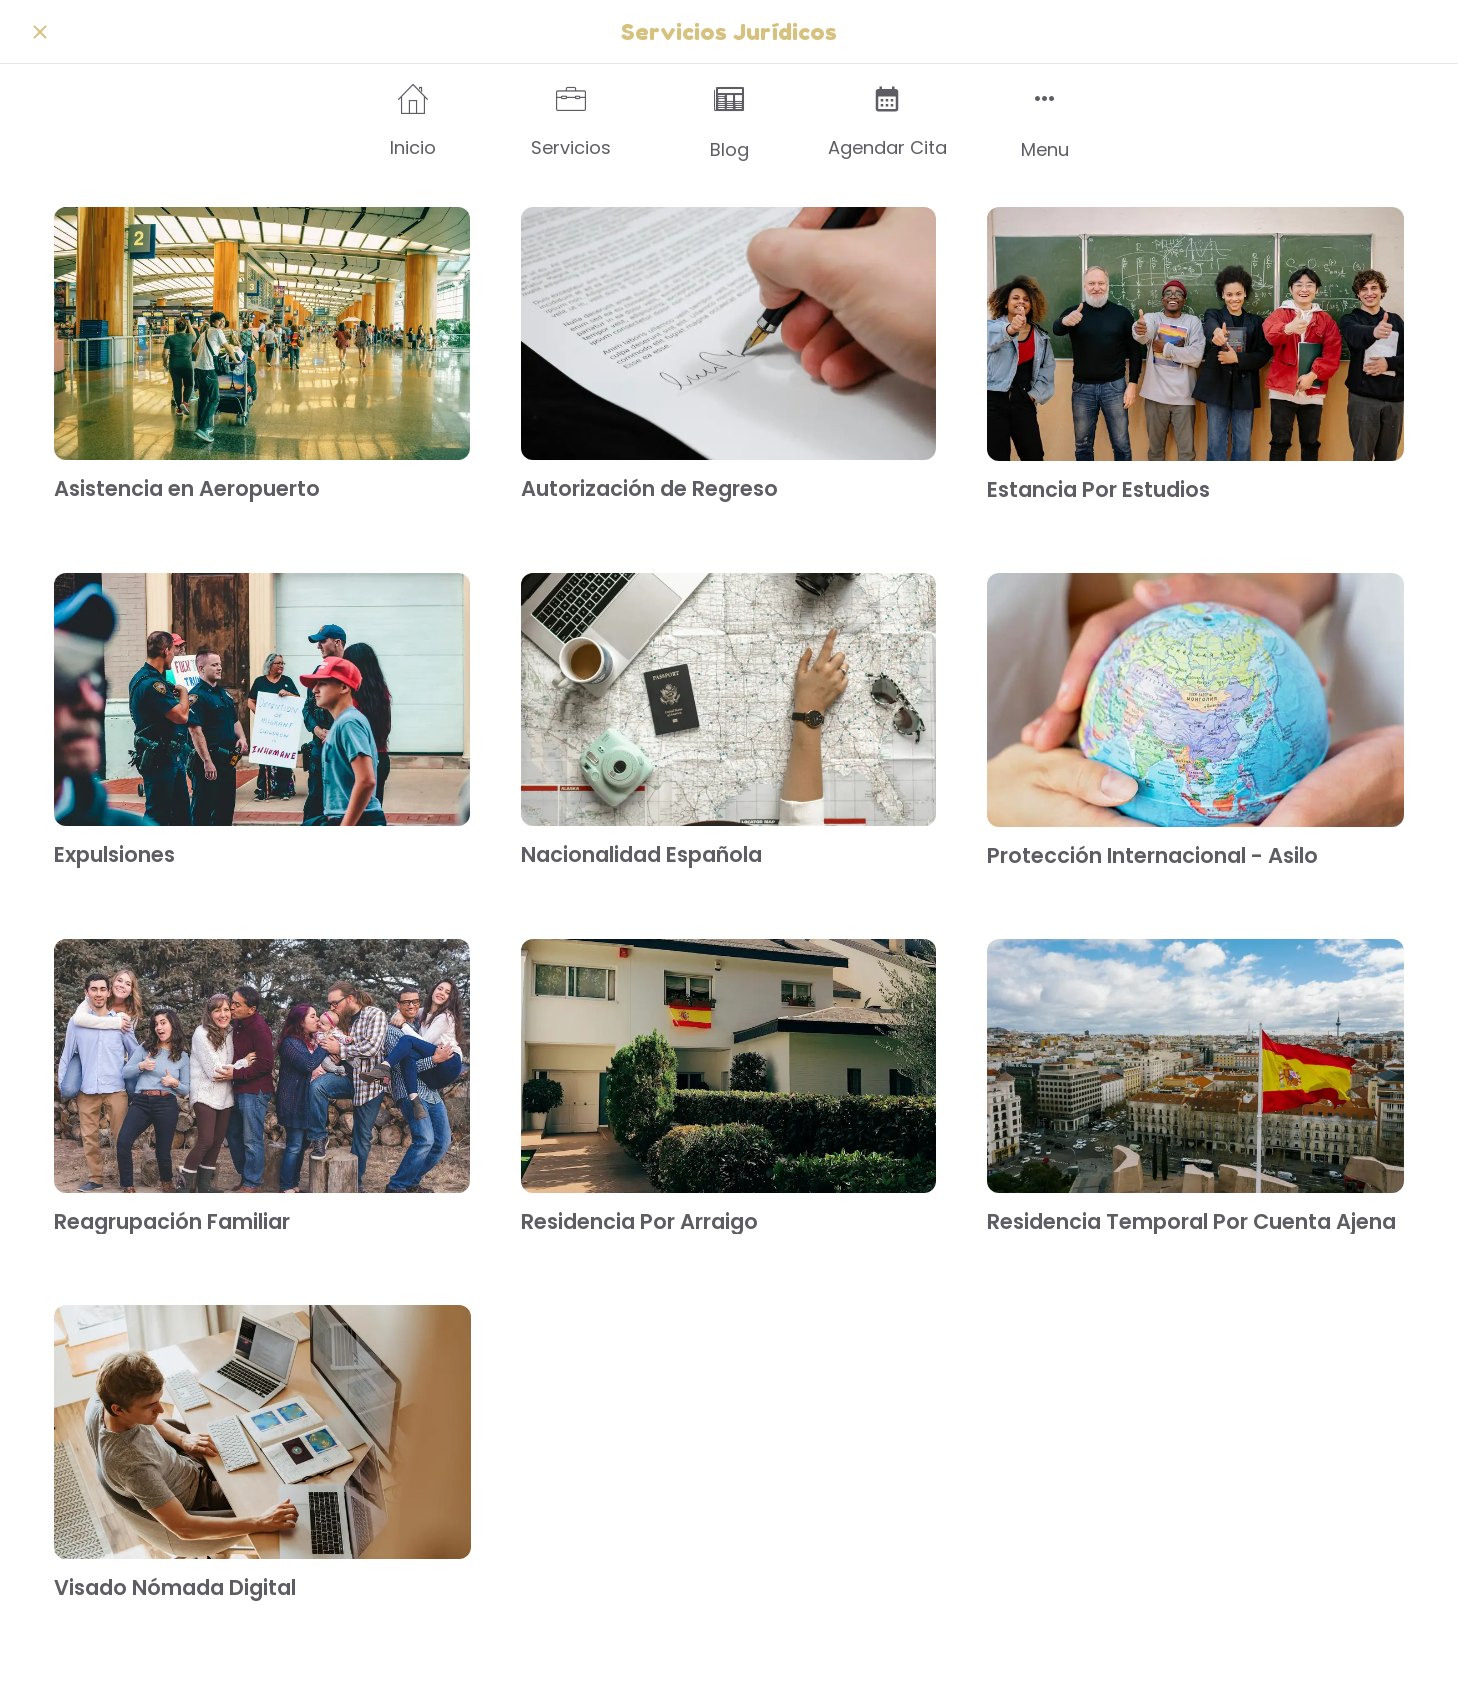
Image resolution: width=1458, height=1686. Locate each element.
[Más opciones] (1045, 122)
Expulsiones (114, 854)
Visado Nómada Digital (175, 1587)
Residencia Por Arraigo (639, 1221)
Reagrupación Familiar (172, 1221)
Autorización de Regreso (649, 488)
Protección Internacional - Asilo (1152, 855)
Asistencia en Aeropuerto (187, 488)
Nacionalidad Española (641, 854)
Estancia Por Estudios (1098, 489)
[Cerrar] (40, 32)
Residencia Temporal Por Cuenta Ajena (1191, 1221)
